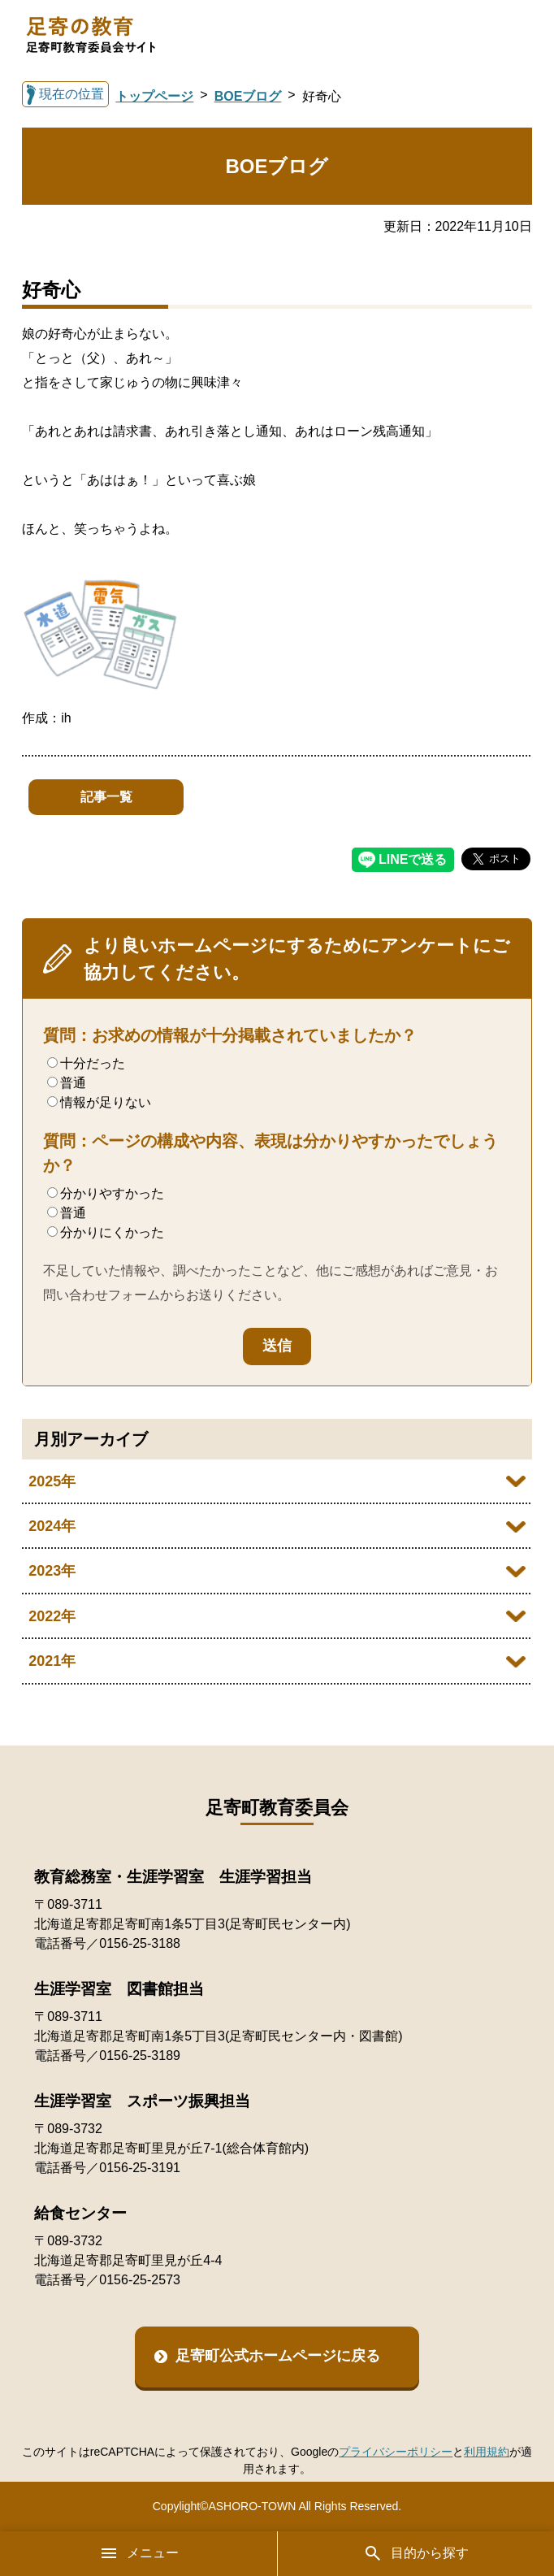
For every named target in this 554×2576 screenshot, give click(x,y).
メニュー (139, 2553)
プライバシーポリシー (395, 2451)
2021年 (52, 1661)
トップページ (154, 96)
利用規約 (486, 2451)
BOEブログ (248, 96)
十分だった (86, 1063)
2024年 (52, 1526)
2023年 (52, 1571)
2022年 (52, 1616)
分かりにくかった (105, 1232)
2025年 (52, 1481)
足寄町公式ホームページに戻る (277, 2356)
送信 (277, 1346)
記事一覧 (106, 797)
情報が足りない (99, 1102)
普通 (66, 1083)
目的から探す (416, 2553)
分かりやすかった (105, 1193)
